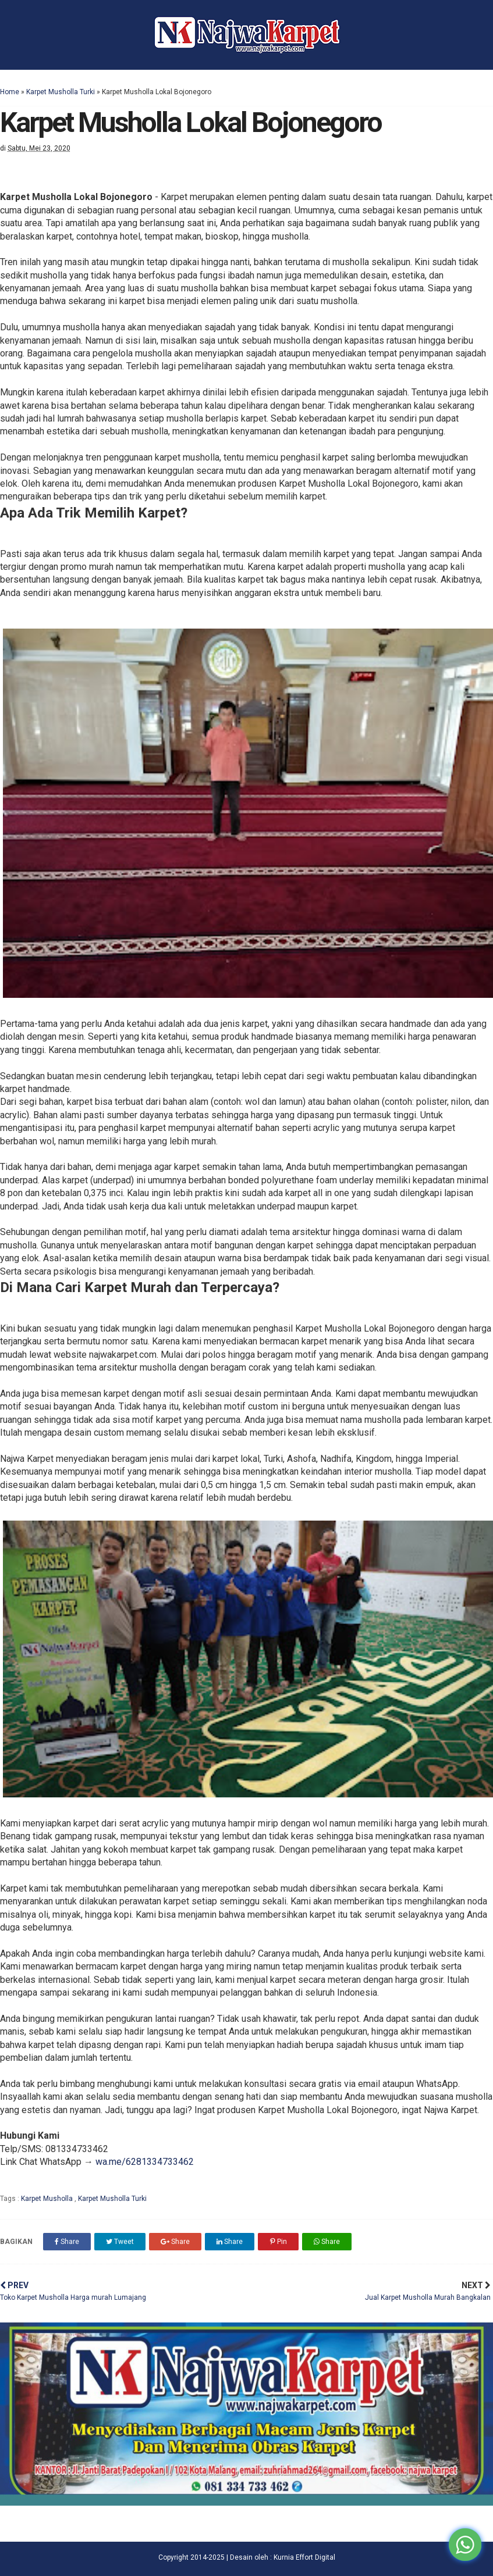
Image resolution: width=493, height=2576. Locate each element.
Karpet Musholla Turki (60, 92)
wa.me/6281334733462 (144, 2161)
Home (9, 92)
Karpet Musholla (48, 2199)
